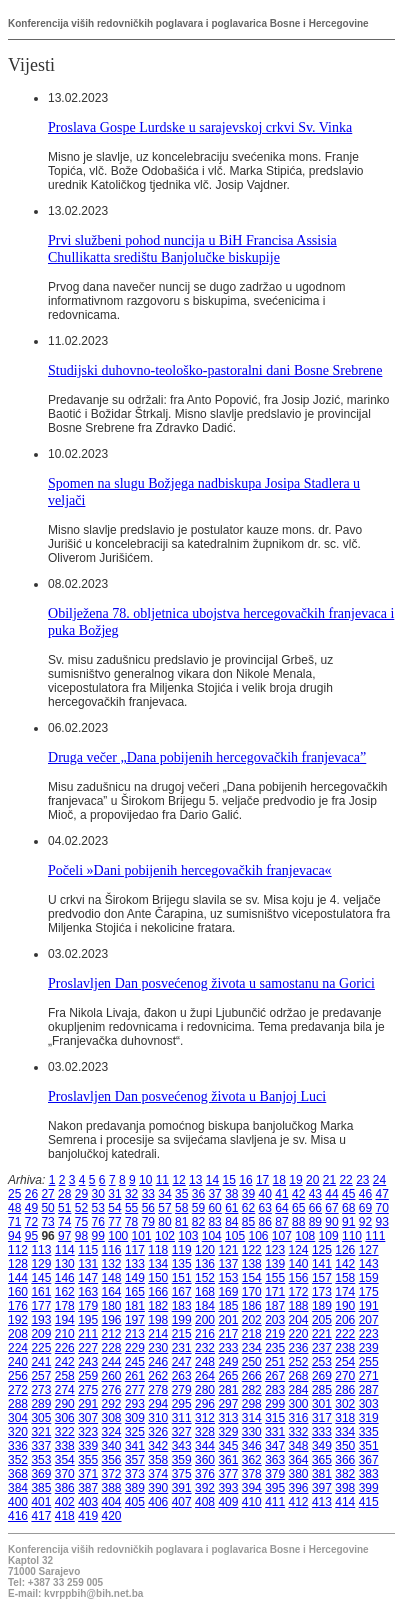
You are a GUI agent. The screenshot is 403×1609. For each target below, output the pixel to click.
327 (182, 1432)
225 (41, 1348)
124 (299, 1250)
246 (158, 1362)
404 (112, 1502)
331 (275, 1432)
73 (47, 1222)
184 (205, 1306)
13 (195, 1180)
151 (182, 1278)
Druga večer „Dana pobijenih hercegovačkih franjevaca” (207, 757)
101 (142, 1236)
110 (352, 1236)
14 (212, 1180)
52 (81, 1208)
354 (65, 1460)
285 (322, 1390)
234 (252, 1348)
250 (252, 1362)
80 (164, 1222)
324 (112, 1432)
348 (299, 1446)
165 (135, 1292)
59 (198, 1208)
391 (182, 1488)
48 (14, 1208)
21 (329, 1180)
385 (41, 1488)
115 (88, 1250)
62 (248, 1208)
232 (205, 1348)
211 (88, 1334)
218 (252, 1334)
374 (158, 1474)
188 (299, 1306)
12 (178, 1180)
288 (18, 1404)
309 (135, 1418)
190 (345, 1306)
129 (41, 1264)
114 (65, 1250)
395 (275, 1488)
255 (369, 1362)
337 (41, 1446)
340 (112, 1446)
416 (18, 1516)
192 (18, 1320)
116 (112, 1250)
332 (299, 1432)
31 (114, 1194)
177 (41, 1306)
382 (345, 1474)
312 (205, 1418)
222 (345, 1334)
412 (299, 1502)
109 (329, 1236)
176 (18, 1306)
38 (231, 1194)
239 (369, 1348)
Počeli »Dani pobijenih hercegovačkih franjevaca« (190, 870)
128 (18, 1264)
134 (158, 1264)
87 (281, 1222)
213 (135, 1334)
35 (181, 1194)
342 (158, 1446)
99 (98, 1236)
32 (131, 1194)
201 (228, 1320)
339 (88, 1446)
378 (252, 1474)
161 (41, 1292)
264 (205, 1376)
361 (228, 1460)
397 (322, 1488)
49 (31, 1208)
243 (88, 1362)
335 (369, 1432)
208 (18, 1334)
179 (88, 1306)
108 (305, 1236)
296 (205, 1404)
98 (81, 1236)
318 (345, 1418)
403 (88, 1502)
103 (188, 1236)
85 (248, 1222)
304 (18, 1418)
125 (322, 1250)
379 (275, 1474)
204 (299, 1320)
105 (235, 1236)
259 (88, 1376)
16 (245, 1180)
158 (345, 1278)
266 (252, 1376)
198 (158, 1320)
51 (64, 1208)
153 (228, 1278)
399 (369, 1488)
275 (88, 1390)
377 (228, 1474)
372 (112, 1474)
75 (81, 1222)
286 (345, 1390)
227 (88, 1348)
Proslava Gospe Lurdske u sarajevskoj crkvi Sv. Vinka (200, 127)
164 (112, 1292)
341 (135, 1446)
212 (112, 1334)
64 (281, 1208)
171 (275, 1292)
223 (369, 1334)
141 (322, 1264)
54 (114, 1208)
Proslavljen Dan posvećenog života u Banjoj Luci (187, 1096)
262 (158, 1376)
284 (299, 1390)
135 (182, 1264)
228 (112, 1348)
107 (282, 1236)
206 (345, 1320)
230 (158, 1348)
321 (41, 1432)
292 (112, 1404)
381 (322, 1474)
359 (182, 1460)
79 (148, 1222)
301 (322, 1404)
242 (65, 1362)
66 (315, 1208)
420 (112, 1516)
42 (298, 1194)
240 (18, 1362)
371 (88, 1474)
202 (252, 1320)
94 (14, 1236)
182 (158, 1306)
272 (18, 1390)
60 (214, 1208)
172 (299, 1292)
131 (88, 1264)
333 (322, 1432)
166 (158, 1292)
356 (112, 1460)
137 (228, 1264)
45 (348, 1194)
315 (275, 1418)
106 (258, 1236)
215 (182, 1334)
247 (182, 1362)
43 (315, 1194)
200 (205, 1320)
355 (88, 1460)
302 (345, 1404)
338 (65, 1446)
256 (18, 1376)
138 (252, 1264)
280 (205, 1390)
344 (205, 1446)
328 (205, 1432)
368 (18, 1474)
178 (65, 1306)
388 (112, 1488)
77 (114, 1222)
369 (41, 1474)
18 (279, 1180)
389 (135, 1488)
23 (362, 1180)
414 (345, 1502)
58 (181, 1208)
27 (47, 1194)
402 (65, 1502)
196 (112, 1320)
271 (369, 1376)
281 (228, 1390)
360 (205, 1460)
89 (315, 1222)
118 (158, 1250)
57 (164, 1208)
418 (65, 1516)
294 (158, 1404)
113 (41, 1250)
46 (365, 1194)
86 (265, 1222)
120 (205, 1250)
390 (158, 1488)
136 (205, 1264)
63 (265, 1208)
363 (275, 1460)
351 (369, 1446)
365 (322, 1460)
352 (18, 1460)
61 (231, 1208)
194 (65, 1320)
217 (228, 1334)
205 (322, 1320)
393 (228, 1488)
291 (88, 1404)
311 (182, 1418)
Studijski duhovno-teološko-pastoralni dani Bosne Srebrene (215, 370)
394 (252, 1488)
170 (252, 1292)
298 (252, 1404)
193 (41, 1320)
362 (252, 1460)
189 (322, 1306)
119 (182, 1250)
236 (299, 1348)
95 (31, 1236)
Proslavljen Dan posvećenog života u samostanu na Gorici (211, 983)
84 (231, 1222)
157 (322, 1278)
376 (205, 1474)
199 (182, 1320)
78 (131, 1222)
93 (381, 1222)
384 (18, 1488)
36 (198, 1194)
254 (345, 1362)
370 (65, 1474)
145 (41, 1278)
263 (182, 1376)
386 (65, 1488)
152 (205, 1278)
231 (182, 1348)
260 (112, 1376)
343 (182, 1446)
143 (369, 1264)
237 (322, 1348)
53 (98, 1208)
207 (369, 1320)
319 (369, 1418)
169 (228, 1292)
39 (248, 1194)
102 (165, 1236)
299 (275, 1404)
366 (345, 1460)
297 (228, 1404)
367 (369, 1460)
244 (112, 1362)
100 (118, 1236)
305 (41, 1418)
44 (331, 1194)
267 (275, 1376)
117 (135, 1250)
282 (252, 1390)
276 (112, 1390)
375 (182, 1474)
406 (158, 1502)
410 (252, 1502)
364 (299, 1460)
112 (18, 1250)
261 (135, 1376)
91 (348, 1222)
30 (98, 1194)
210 (65, 1334)
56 (148, 1208)
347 (275, 1446)
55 (131, 1208)
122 (252, 1250)
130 (65, 1264)
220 (299, 1334)
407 (182, 1502)
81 (181, 1222)
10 (145, 1180)
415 (369, 1502)
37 (214, 1194)
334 (345, 1432)
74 (64, 1222)
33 (148, 1194)
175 (369, 1292)
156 (299, 1278)
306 (65, 1418)
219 (275, 1334)
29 (81, 1194)
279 (182, 1390)
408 (205, 1502)
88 (298, 1222)
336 (18, 1446)
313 (228, 1418)
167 (182, 1292)
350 (345, 1446)
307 (88, 1418)
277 (135, 1390)
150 (158, 1278)
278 (158, 1390)
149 (135, 1278)
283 (275, 1390)
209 (41, 1334)
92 (365, 1222)
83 (214, 1222)
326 (158, 1432)
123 (275, 1250)
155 (275, 1278)
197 (135, 1320)
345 (228, 1446)
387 (88, 1488)
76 (98, 1222)
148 (112, 1278)
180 (112, 1306)
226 (65, 1348)
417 (41, 1516)
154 (252, 1278)
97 (64, 1236)
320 (18, 1432)
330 (252, 1432)
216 (205, 1334)
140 (299, 1264)
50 (47, 1208)
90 (331, 1222)
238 (345, 1348)
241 (41, 1362)
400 (18, 1502)
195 (88, 1320)
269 (322, 1376)
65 (298, 1208)
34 (164, 1194)
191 (369, 1306)
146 (65, 1278)
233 (228, 1348)
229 (135, 1348)
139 (275, 1264)
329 (228, 1432)
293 (135, 1404)
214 (158, 1334)
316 (299, 1418)
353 (41, 1460)
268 (299, 1376)
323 (88, 1432)
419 (88, 1516)
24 (379, 1180)
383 (369, 1474)
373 (135, 1474)
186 (252, 1306)
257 (41, 1376)
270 (345, 1376)
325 (135, 1432)
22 (345, 1180)
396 (299, 1488)
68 (348, 1208)
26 (31, 1194)
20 (312, 1180)
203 (275, 1320)
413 (322, 1502)
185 (228, 1306)
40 (265, 1194)
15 (229, 1180)
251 (275, 1362)
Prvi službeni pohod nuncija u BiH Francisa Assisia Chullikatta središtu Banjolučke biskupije (192, 248)
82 (198, 1222)
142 (345, 1264)
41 (281, 1194)
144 (18, 1278)
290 (65, 1404)
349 (322, 1446)
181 (135, 1306)
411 (275, 1502)
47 (381, 1194)
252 (299, 1362)
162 (65, 1292)
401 (41, 1502)
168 (205, 1292)
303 (369, 1404)
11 (162, 1180)
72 (31, 1222)
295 (182, 1404)
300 (299, 1404)
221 (322, 1334)
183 (182, 1306)
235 (275, 1348)
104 (212, 1236)
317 (322, 1418)
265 (228, 1376)
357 (135, 1460)
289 (41, 1404)
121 (228, 1250)
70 (381, 1208)
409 (228, 1502)
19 (295, 1180)
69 (365, 1208)
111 (375, 1236)
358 (158, 1460)
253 (322, 1362)
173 (322, 1292)
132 (112, 1264)
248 (205, 1362)
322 (65, 1432)
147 (88, 1278)
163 (88, 1292)
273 (41, 1390)
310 (158, 1418)
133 (135, 1264)
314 (252, 1418)
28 (64, 1194)
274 (65, 1390)
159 (369, 1278)
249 (228, 1362)
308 (112, 1418)
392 (205, 1488)
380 (299, 1474)
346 (252, 1446)
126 (345, 1250)
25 (14, 1194)
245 (135, 1362)
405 (135, 1502)
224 (18, 1348)
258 (65, 1376)
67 (331, 1208)
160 (18, 1292)
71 (14, 1222)
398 (345, 1488)
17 (262, 1180)
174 (345, 1292)
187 (275, 1306)
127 (369, 1250)
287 (369, 1390)
